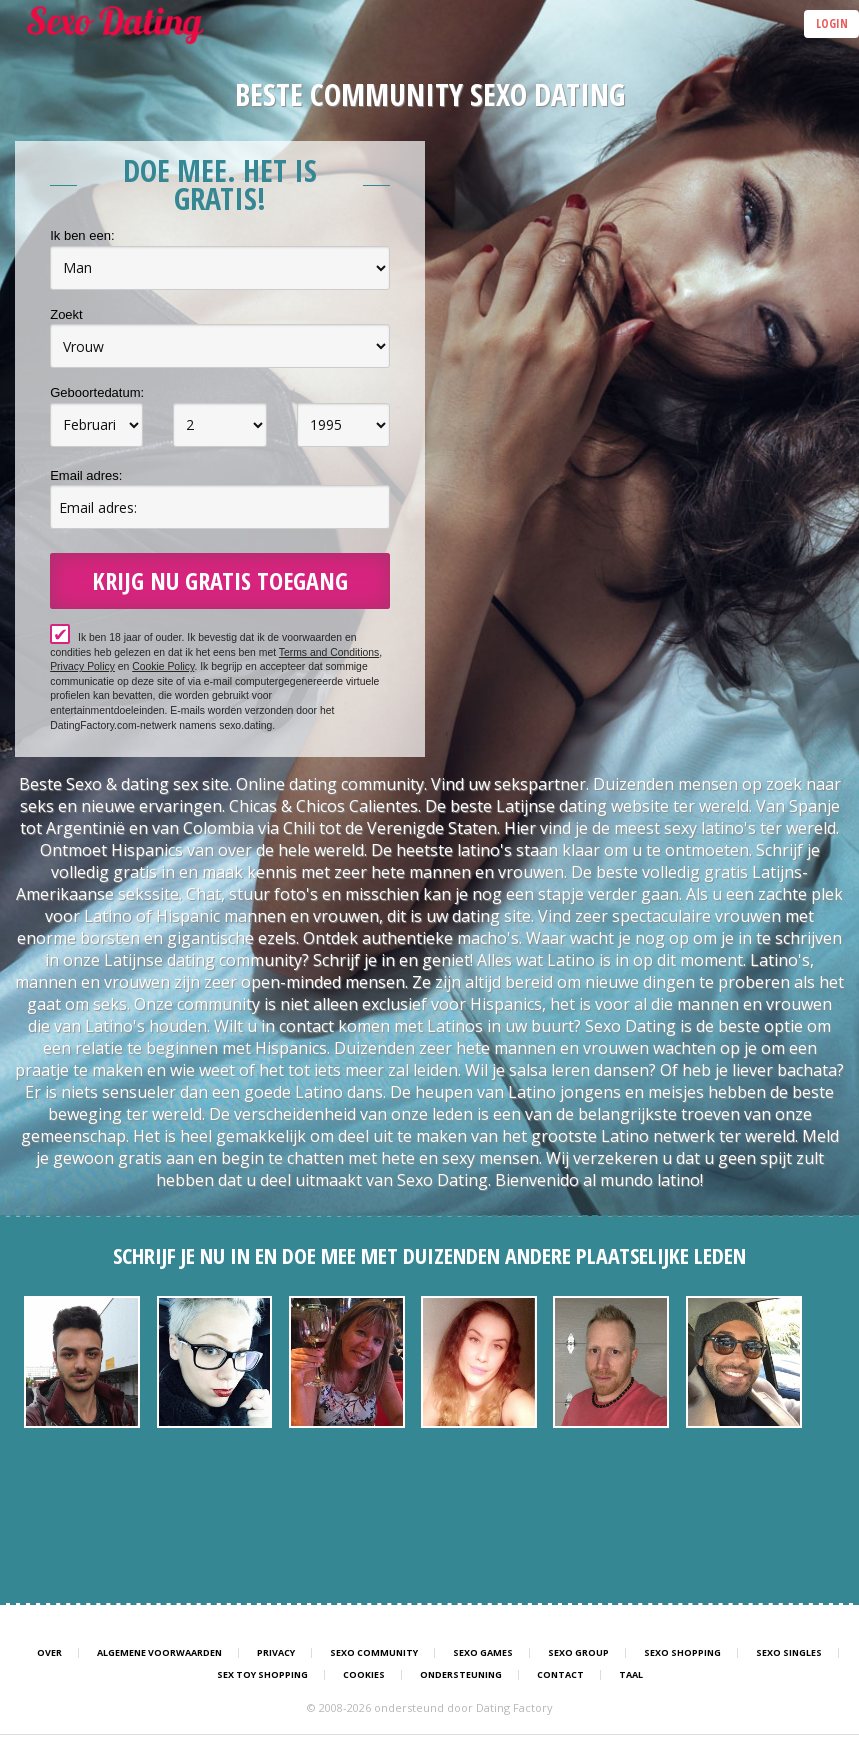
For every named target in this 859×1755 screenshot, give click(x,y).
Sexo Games (483, 1653)
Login (832, 23)
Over (49, 1653)
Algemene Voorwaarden (159, 1653)
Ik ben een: (82, 235)
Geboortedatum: (97, 392)
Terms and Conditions (329, 652)
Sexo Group (578, 1653)
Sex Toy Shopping (262, 1675)
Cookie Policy (163, 666)
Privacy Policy (82, 666)
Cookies (364, 1675)
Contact (560, 1675)
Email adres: (86, 475)
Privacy (276, 1653)
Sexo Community (374, 1653)
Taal (631, 1675)
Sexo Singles (789, 1653)
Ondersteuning (461, 1675)
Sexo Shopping (682, 1653)
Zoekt (66, 314)
